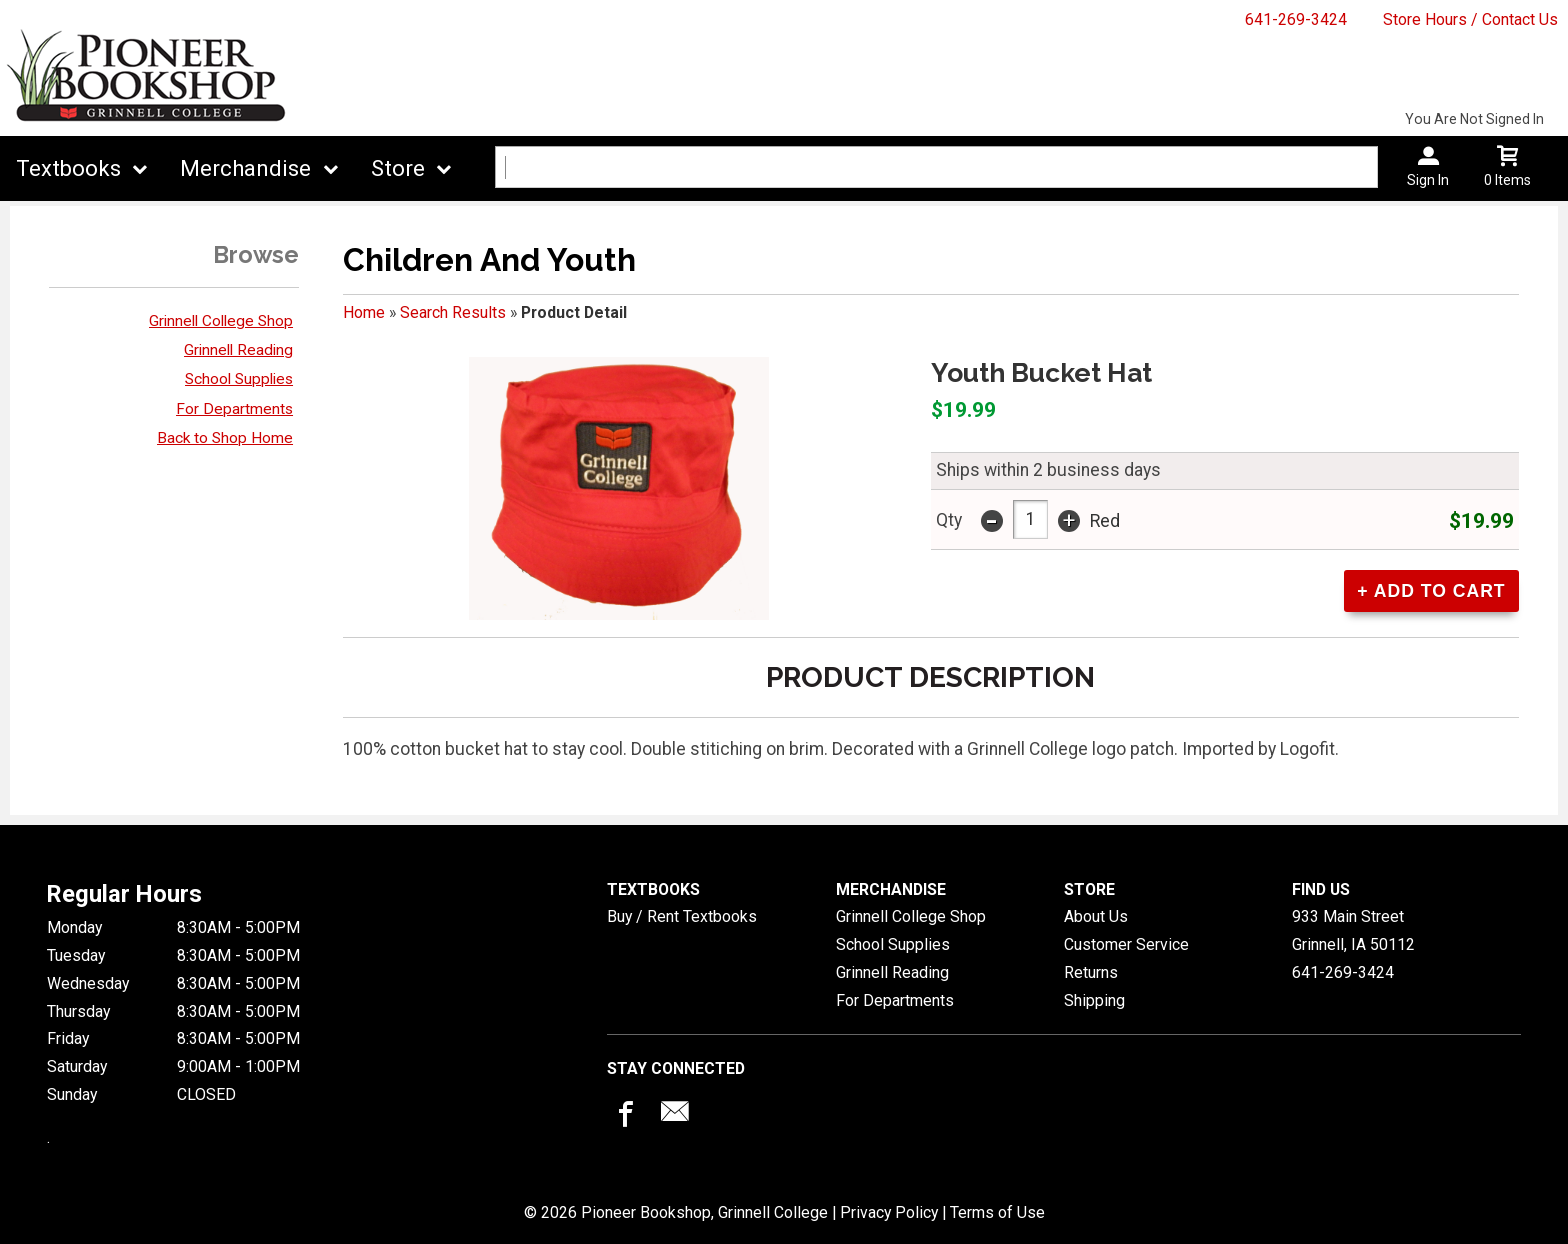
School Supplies (239, 379)
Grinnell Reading (238, 350)
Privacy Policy (889, 1212)
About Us (1096, 916)
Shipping (1094, 1000)
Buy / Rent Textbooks (682, 916)
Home (364, 312)
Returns (1091, 972)
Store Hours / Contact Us (1470, 19)
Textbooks (68, 168)
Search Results (453, 312)
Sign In (1428, 180)
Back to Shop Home (225, 438)
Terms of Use (997, 1212)
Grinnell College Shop (221, 321)
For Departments (234, 409)
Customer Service (1126, 944)
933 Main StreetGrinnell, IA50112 (1353, 930)
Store (398, 168)
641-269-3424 (1296, 19)
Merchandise (245, 168)
